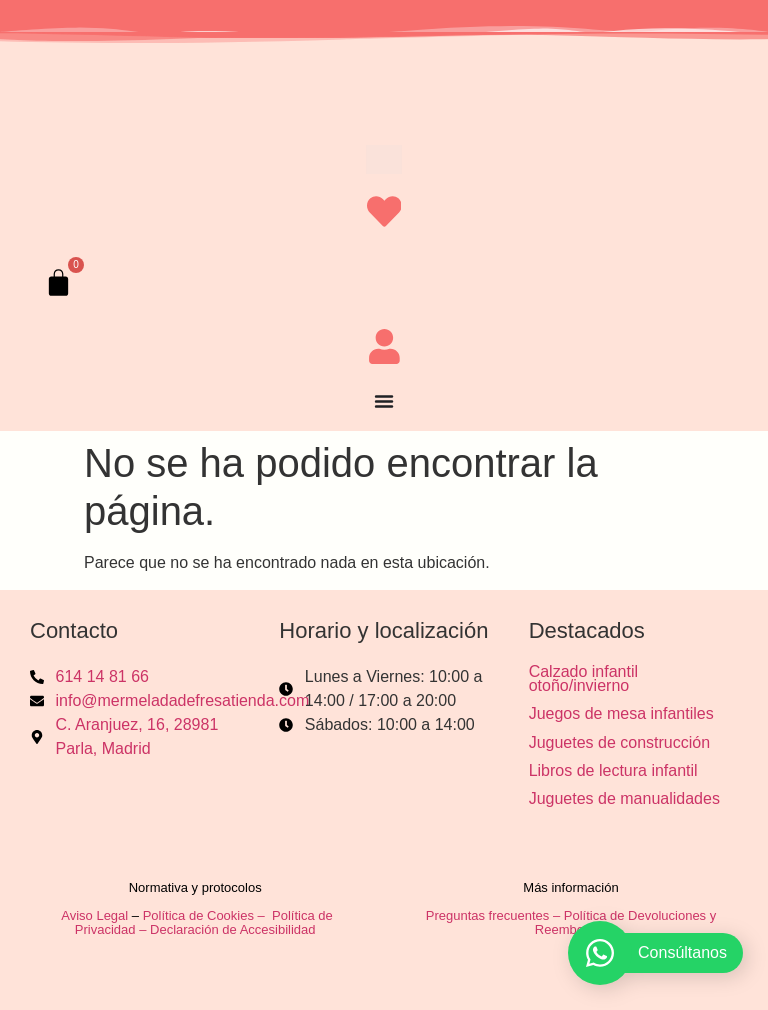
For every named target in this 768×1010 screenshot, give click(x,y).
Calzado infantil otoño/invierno (583, 678)
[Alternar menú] (384, 401)
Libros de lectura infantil (613, 770)
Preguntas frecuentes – (495, 915)
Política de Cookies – (206, 915)
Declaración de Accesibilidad (234, 929)
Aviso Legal (94, 915)
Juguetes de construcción (619, 741)
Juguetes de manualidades (624, 798)
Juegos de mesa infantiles (621, 713)
